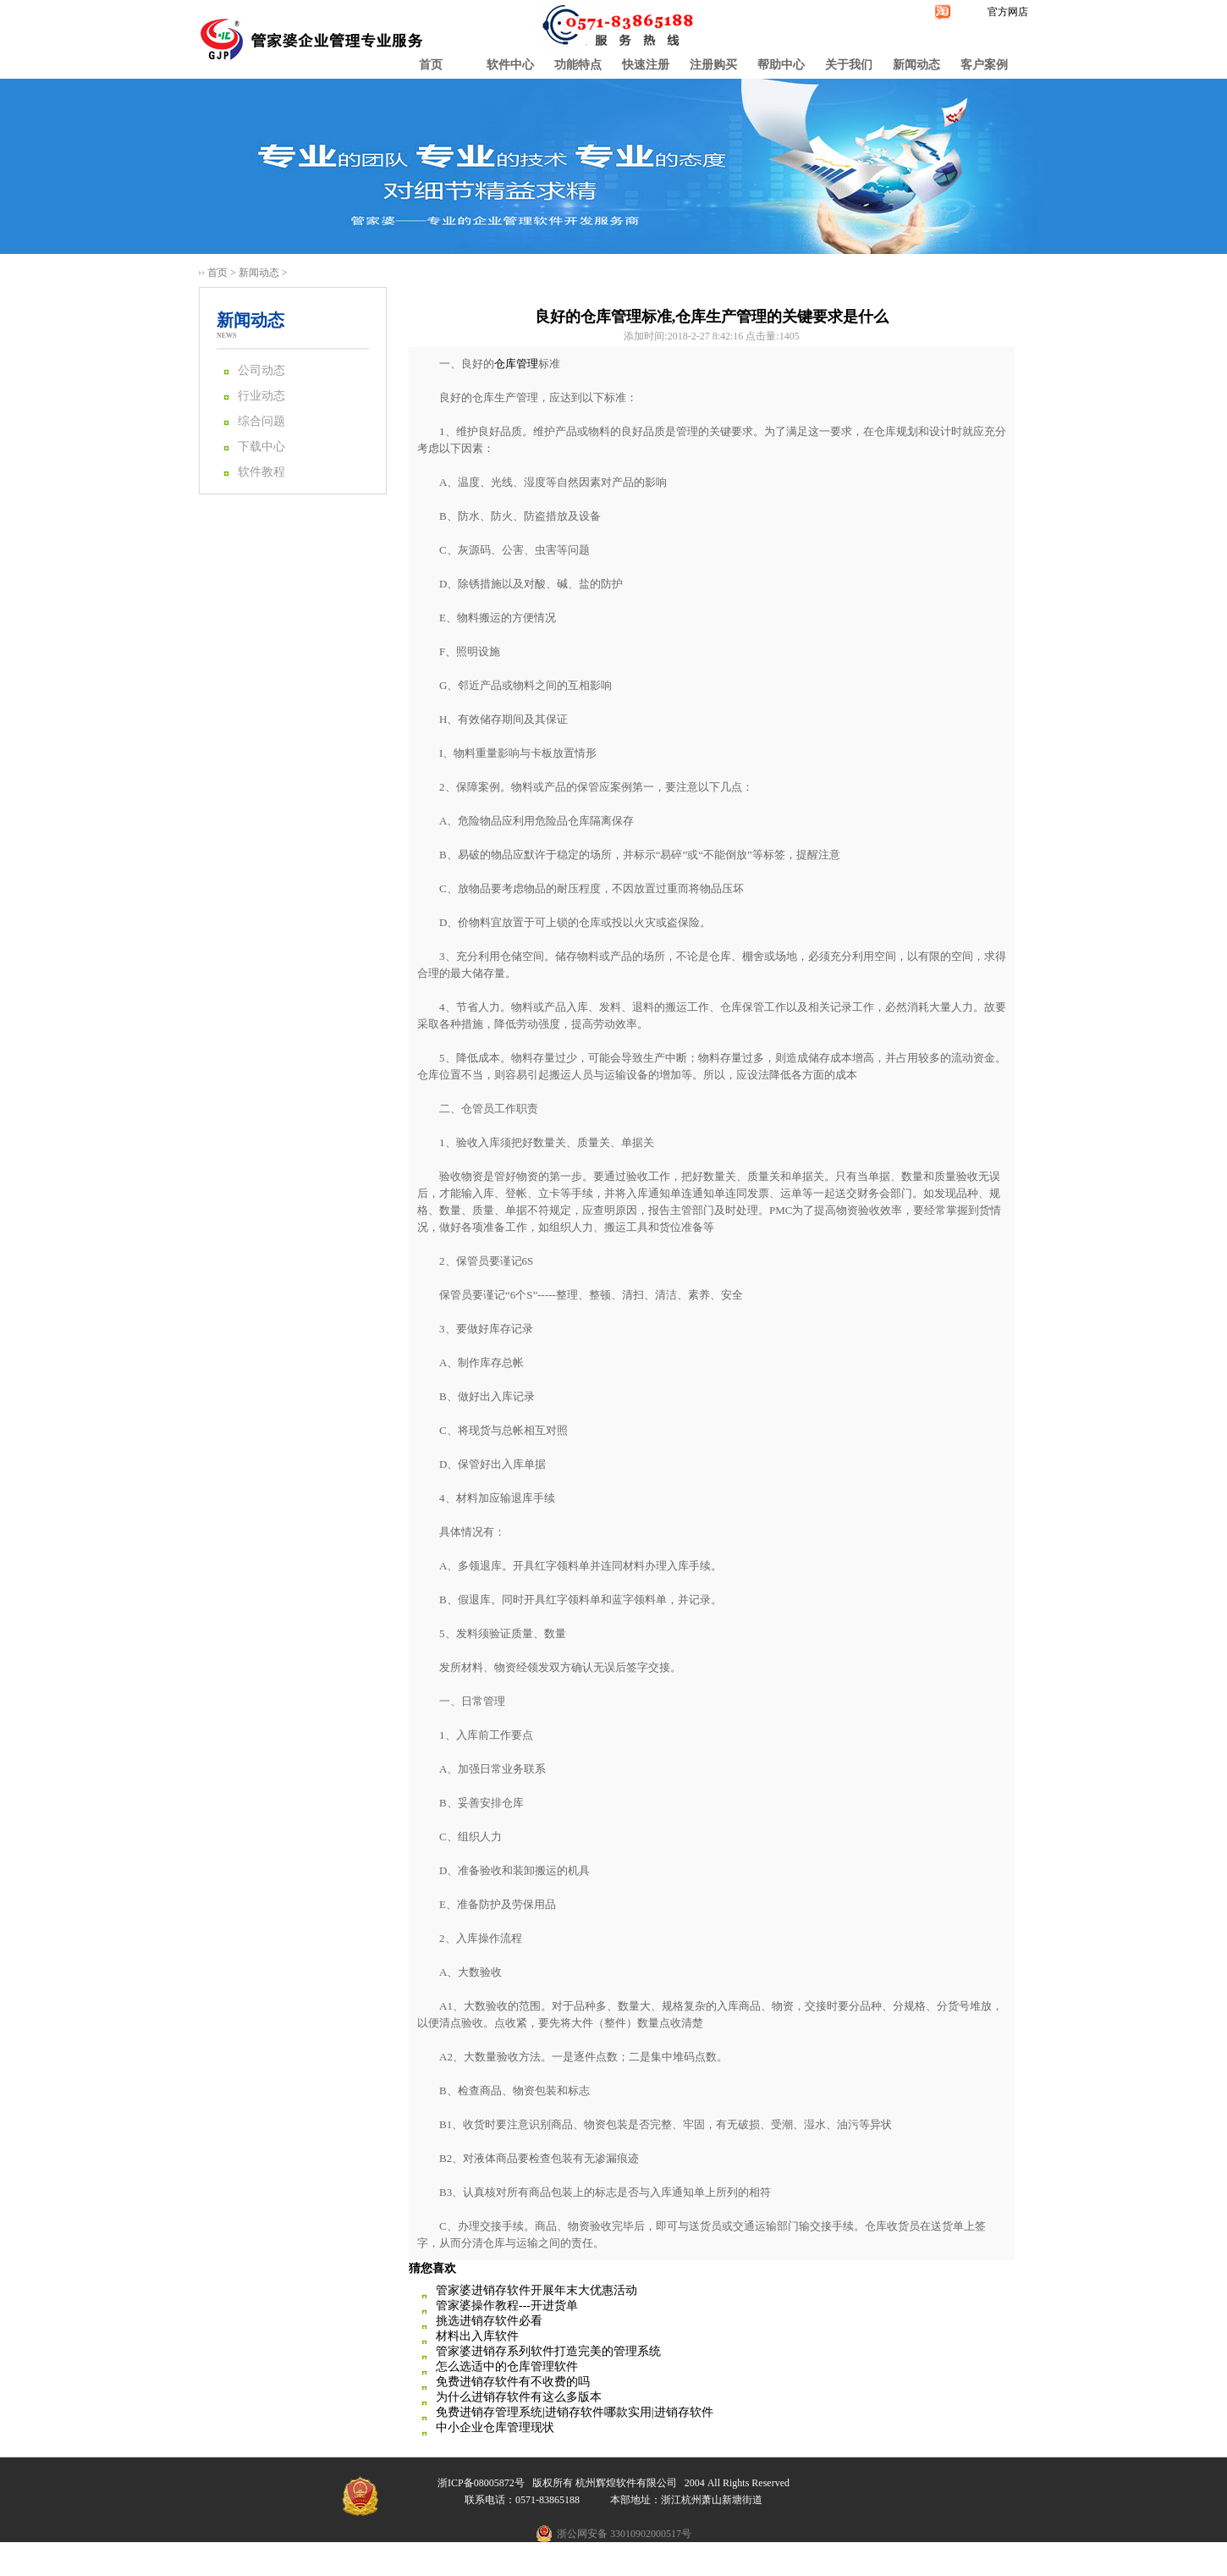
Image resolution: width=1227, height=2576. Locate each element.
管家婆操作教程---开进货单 (507, 2305)
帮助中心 (781, 64)
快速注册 (645, 64)
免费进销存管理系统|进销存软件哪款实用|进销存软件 (574, 2412)
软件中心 (510, 64)
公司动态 (261, 370)
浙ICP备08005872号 (481, 2483)
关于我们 (848, 64)
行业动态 (261, 395)
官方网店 (1008, 12)
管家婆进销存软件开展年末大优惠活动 (536, 2290)
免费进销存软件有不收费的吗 (513, 2381)
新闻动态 (916, 64)
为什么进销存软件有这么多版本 (519, 2397)
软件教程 (261, 472)
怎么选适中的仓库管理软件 (507, 2366)
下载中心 (261, 446)
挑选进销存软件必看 (489, 2320)
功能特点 (578, 64)
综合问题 (261, 421)
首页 (431, 64)
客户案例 (984, 64)
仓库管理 (516, 363)
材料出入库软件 (477, 2336)
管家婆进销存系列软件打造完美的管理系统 (548, 2351)
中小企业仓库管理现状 (495, 2427)
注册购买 (713, 64)
